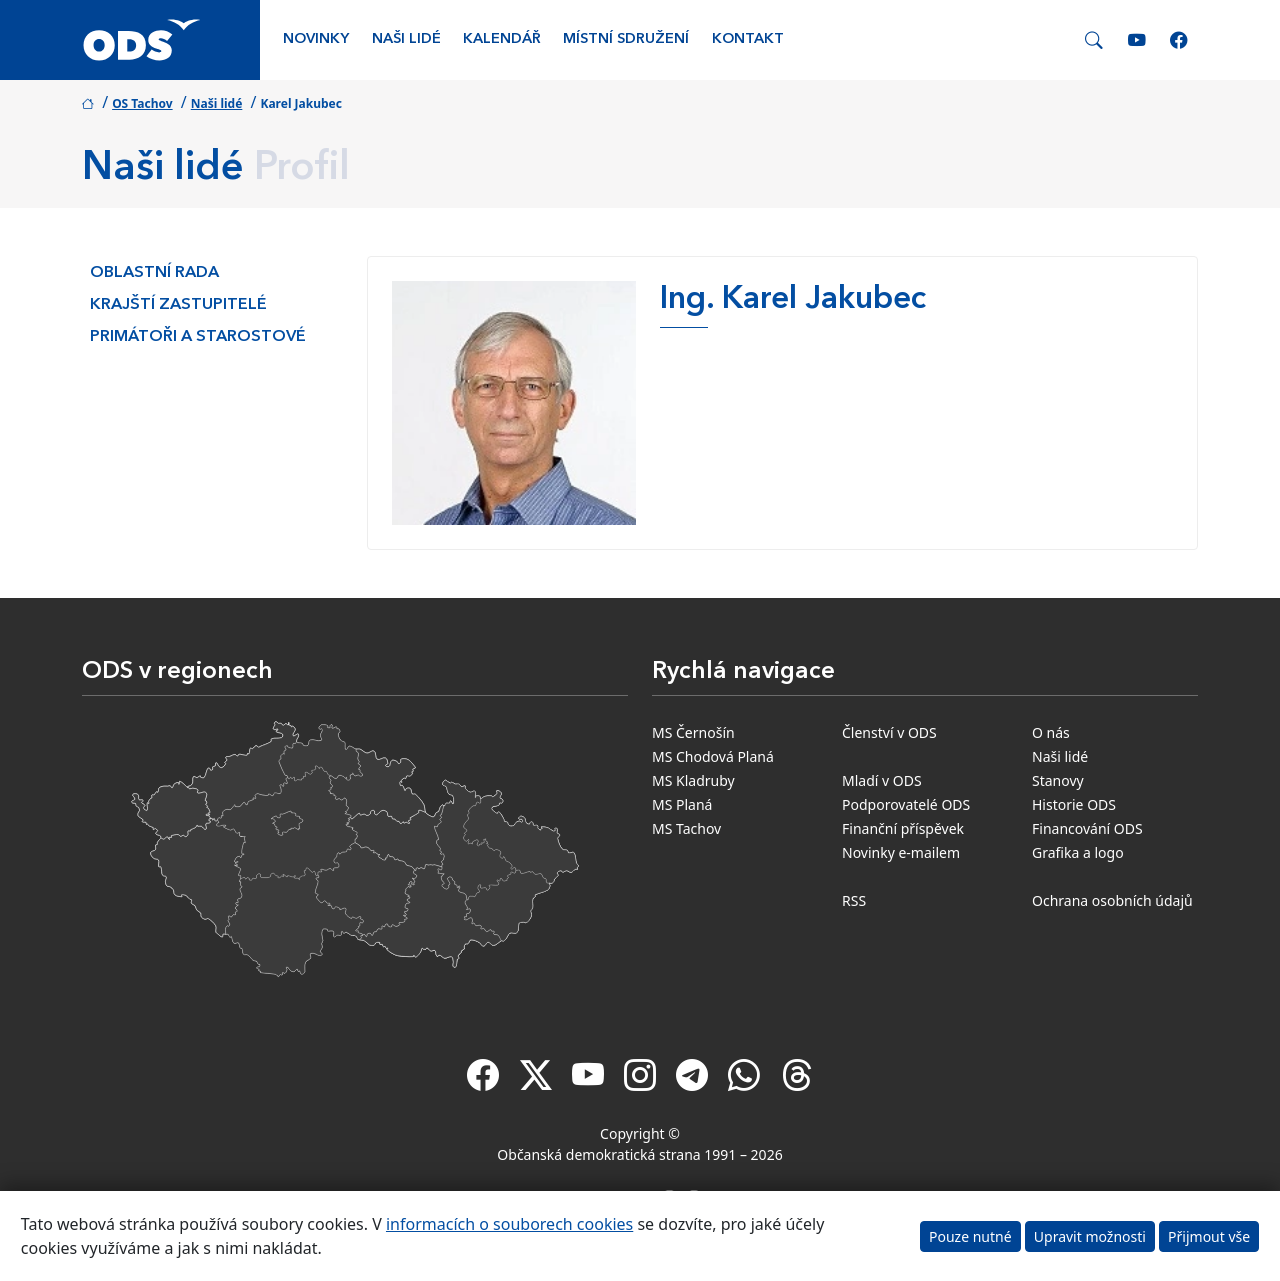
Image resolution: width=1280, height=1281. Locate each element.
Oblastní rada (154, 273)
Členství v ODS (889, 732)
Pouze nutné (970, 1236)
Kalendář (502, 39)
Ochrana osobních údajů (1112, 900)
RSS (854, 900)
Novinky (316, 39)
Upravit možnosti (1090, 1236)
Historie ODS (1074, 804)
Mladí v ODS (882, 780)
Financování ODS (1087, 828)
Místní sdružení (626, 39)
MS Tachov (686, 828)
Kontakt (748, 39)
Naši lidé (406, 39)
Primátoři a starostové (198, 337)
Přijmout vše (1209, 1236)
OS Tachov (142, 103)
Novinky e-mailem (901, 852)
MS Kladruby (693, 780)
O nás (1051, 732)
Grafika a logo (1078, 852)
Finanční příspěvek (903, 828)
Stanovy (1058, 780)
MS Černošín (693, 732)
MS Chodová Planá (713, 756)
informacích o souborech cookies (509, 1224)
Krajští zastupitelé (178, 305)
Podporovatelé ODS (906, 804)
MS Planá (682, 804)
